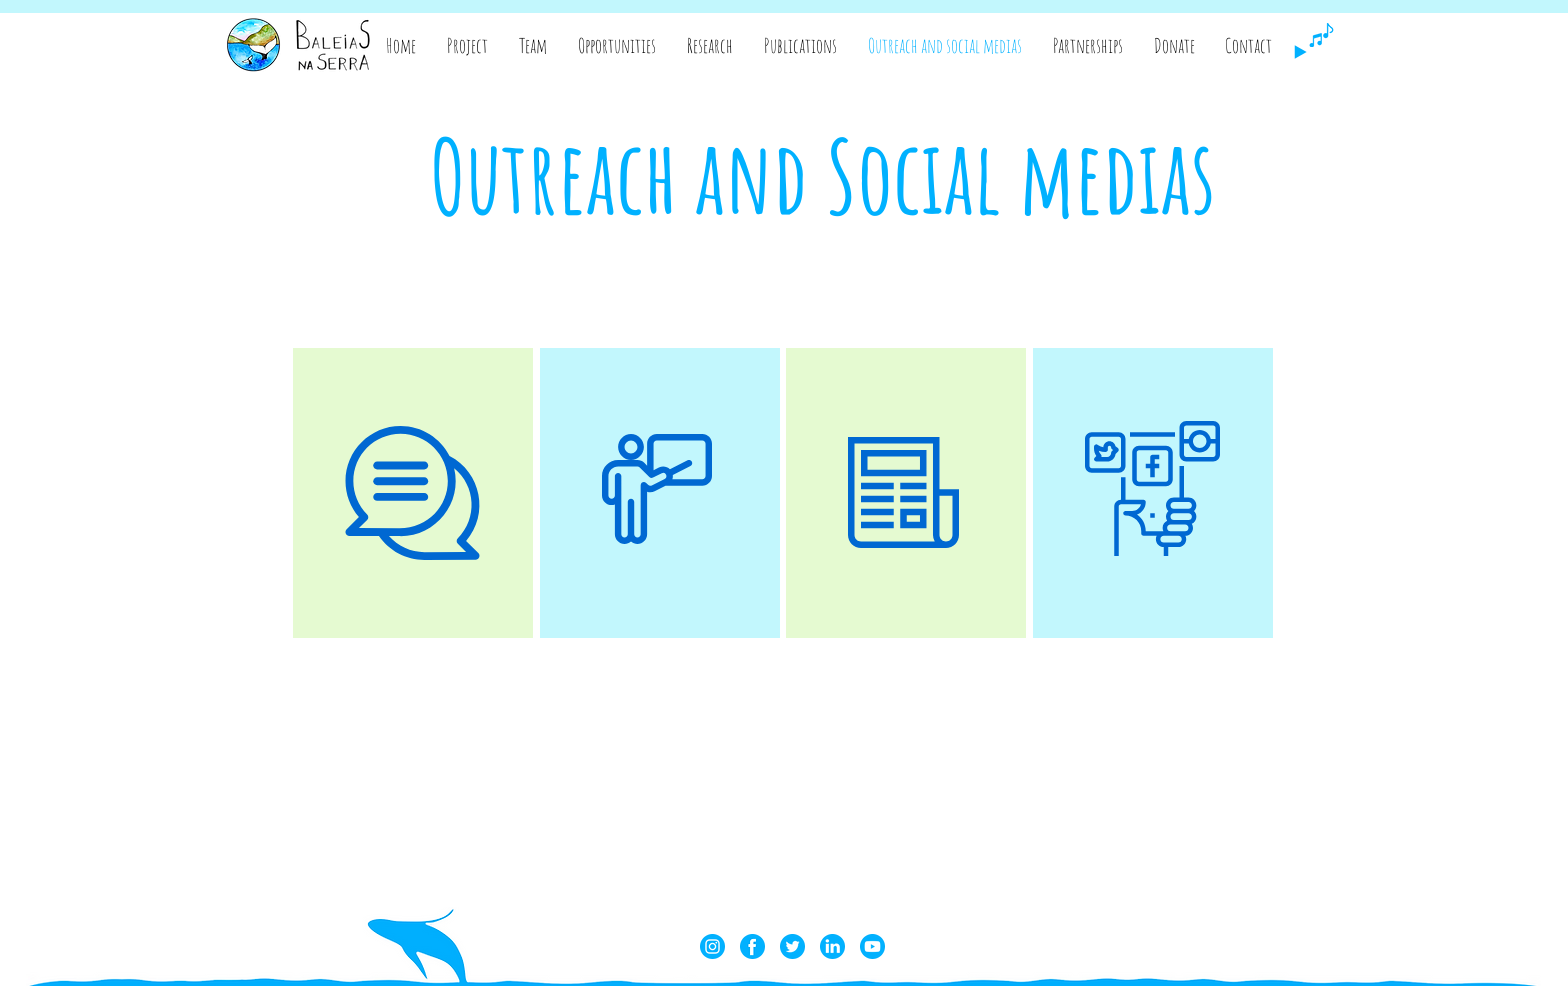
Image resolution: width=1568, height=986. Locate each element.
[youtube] (872, 946)
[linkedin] (832, 946)
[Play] (1300, 52)
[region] (413, 493)
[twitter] (792, 946)
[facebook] (752, 946)
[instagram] (712, 946)
